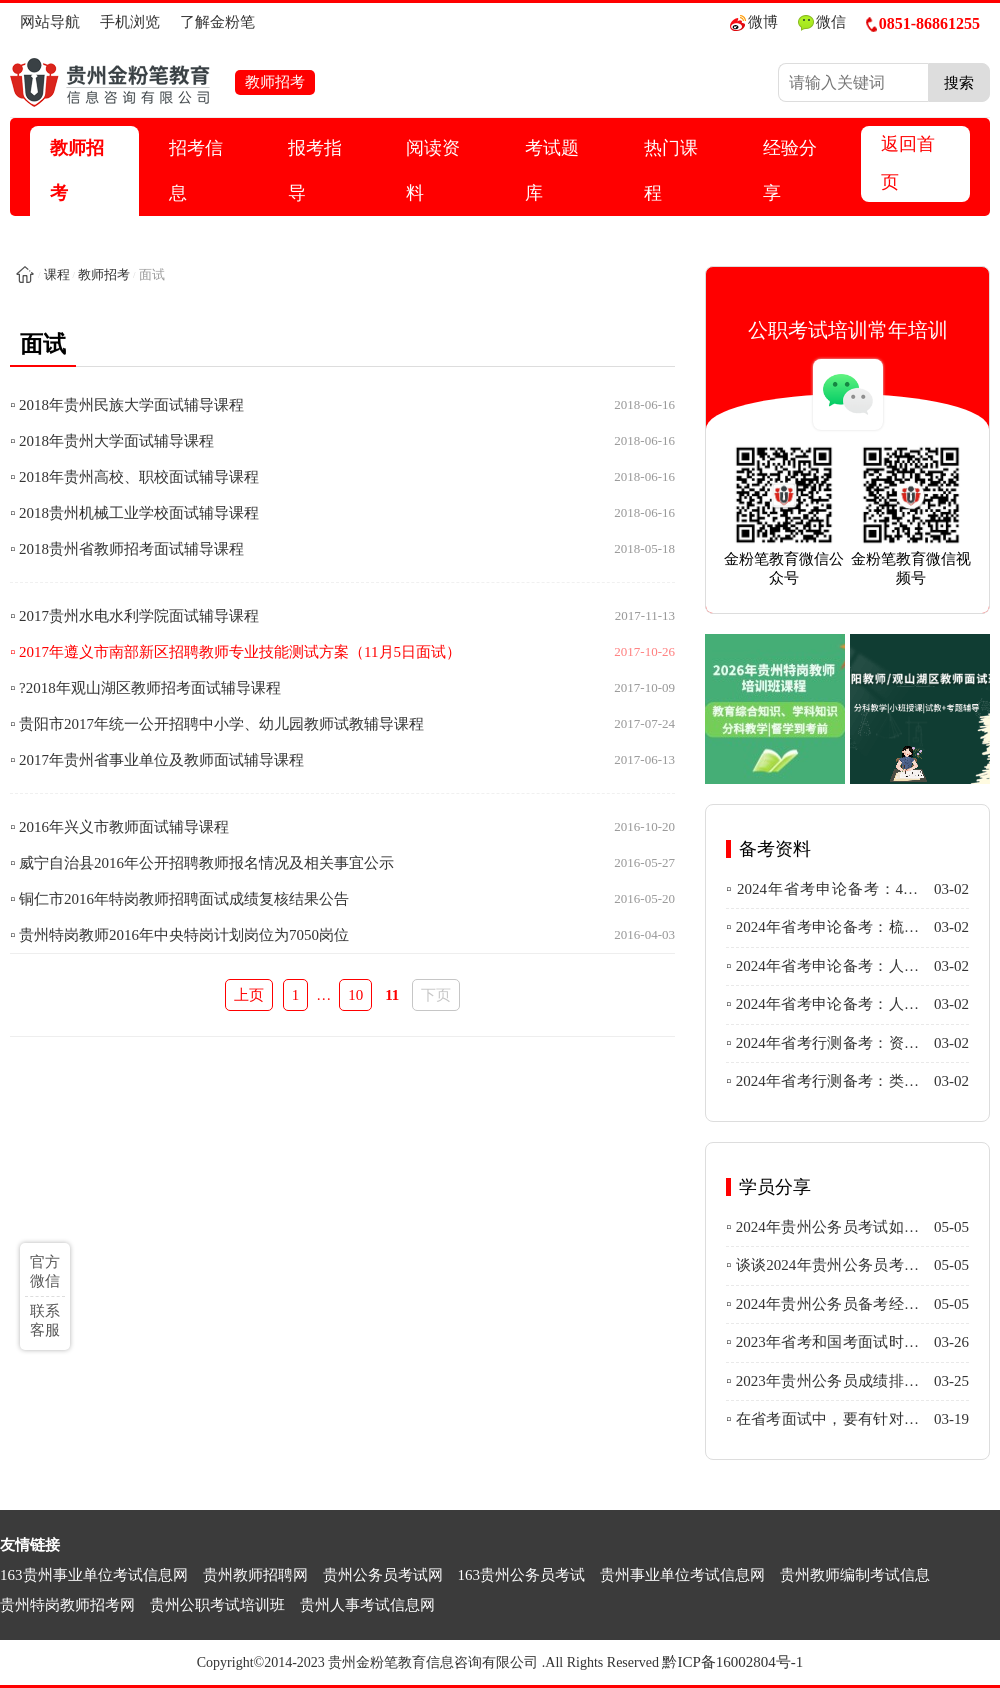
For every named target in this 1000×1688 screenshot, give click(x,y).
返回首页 (908, 163)
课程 (57, 274)
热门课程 (671, 170)
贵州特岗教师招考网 (67, 1605)
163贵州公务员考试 (522, 1575)
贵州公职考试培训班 (217, 1605)
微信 (822, 22)
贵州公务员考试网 (383, 1575)
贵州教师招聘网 (255, 1575)
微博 (754, 22)
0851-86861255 (923, 23)
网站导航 (50, 22)
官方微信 (45, 1271)
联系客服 (45, 1320)
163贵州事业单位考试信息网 (94, 1575)
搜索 (959, 82)
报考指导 (315, 170)
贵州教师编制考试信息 (855, 1575)
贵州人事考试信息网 (367, 1605)
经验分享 (790, 170)
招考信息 (196, 170)
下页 (436, 995)
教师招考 (77, 170)
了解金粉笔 (217, 22)
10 (355, 995)
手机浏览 (130, 22)
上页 (249, 995)
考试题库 (552, 170)
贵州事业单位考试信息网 (682, 1575)
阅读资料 (433, 170)
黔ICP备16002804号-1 (732, 1662)
